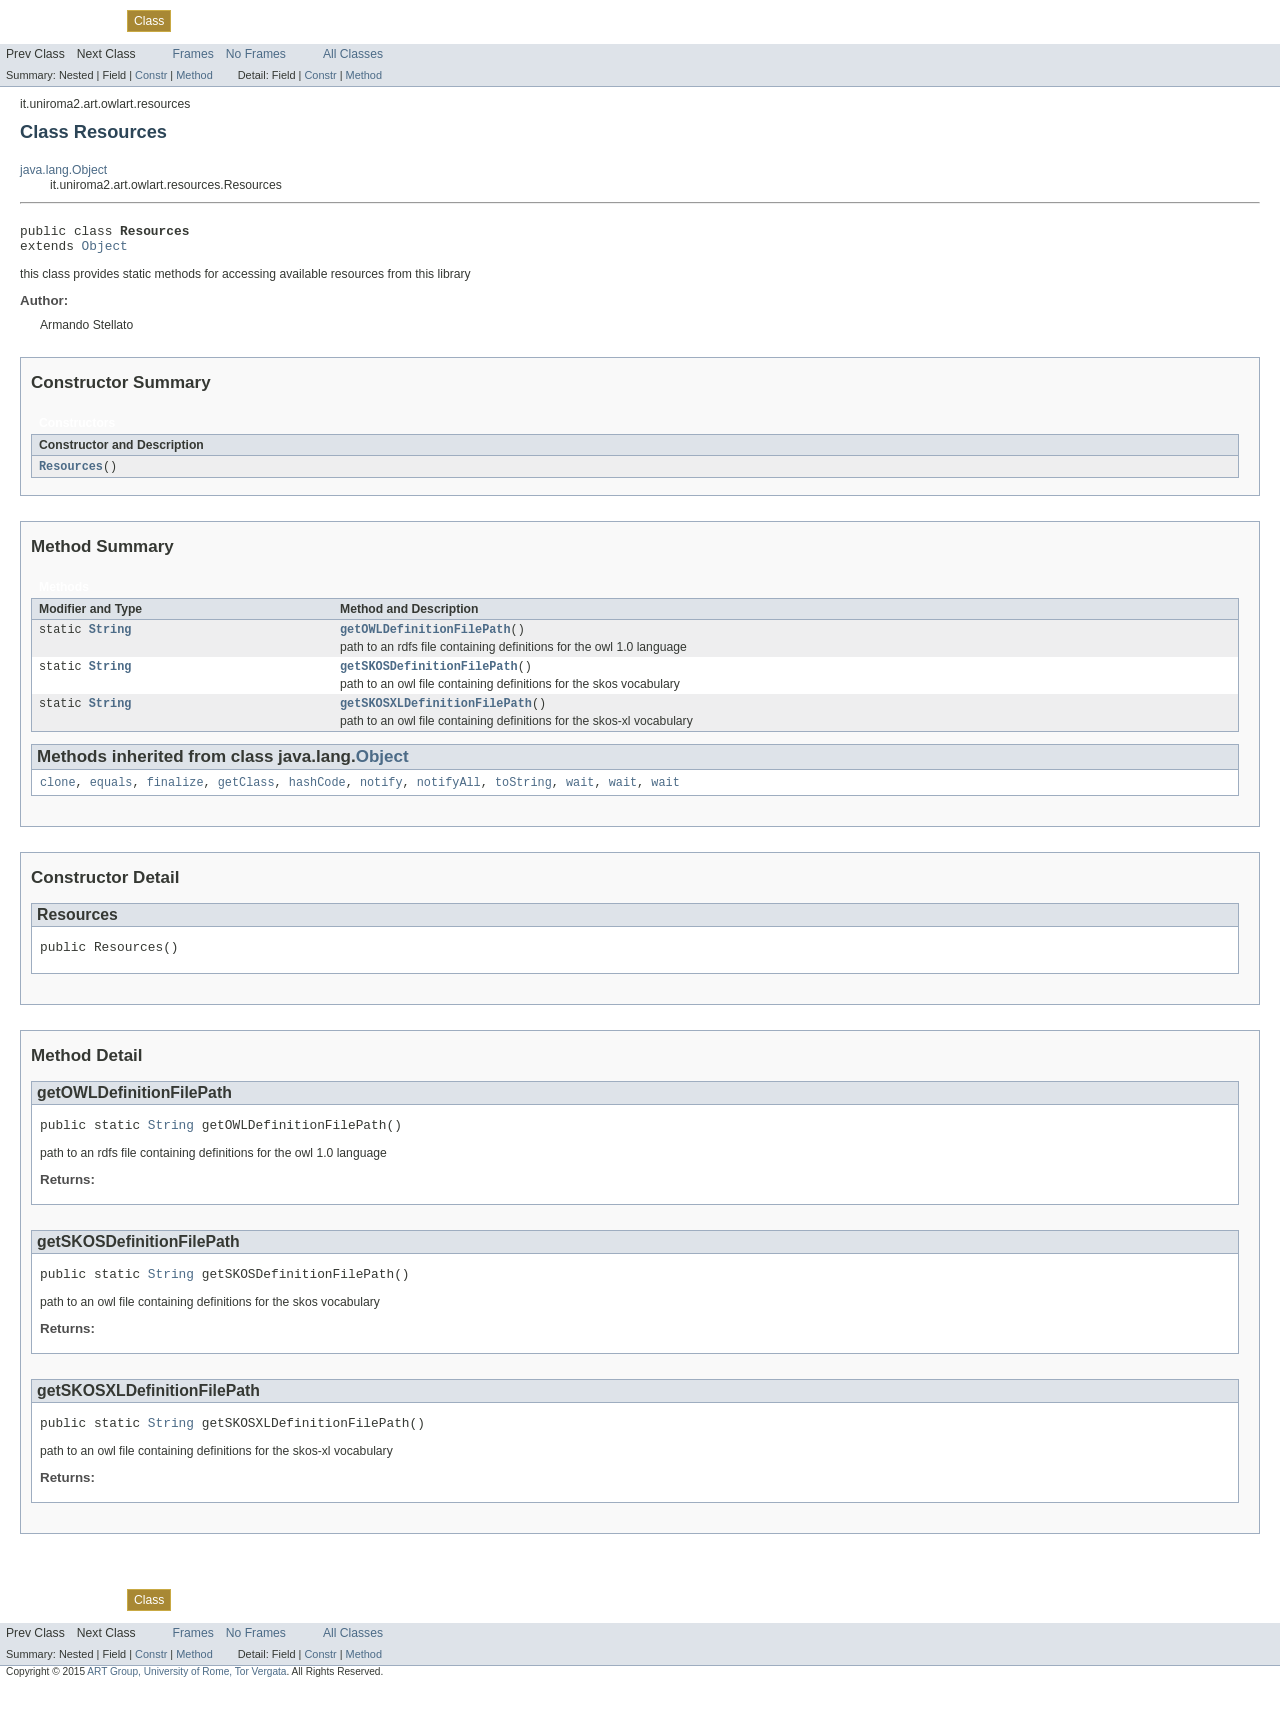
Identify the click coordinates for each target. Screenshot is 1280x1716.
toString (523, 797)
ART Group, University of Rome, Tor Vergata (186, 1698)
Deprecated (284, 20)
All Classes (353, 54)
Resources (71, 473)
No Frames (256, 54)
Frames (193, 54)
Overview (31, 20)
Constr (151, 75)
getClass (246, 797)
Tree (228, 20)
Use (193, 20)
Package (92, 20)
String (110, 638)
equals (111, 797)
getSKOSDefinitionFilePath (429, 677)
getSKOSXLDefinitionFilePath (436, 716)
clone (58, 797)
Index (342, 20)
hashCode (317, 797)
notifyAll (449, 797)
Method (194, 75)
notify (381, 797)
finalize (175, 797)
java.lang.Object (63, 170)
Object (105, 251)
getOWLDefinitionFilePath (425, 638)
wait (580, 797)
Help (381, 20)
